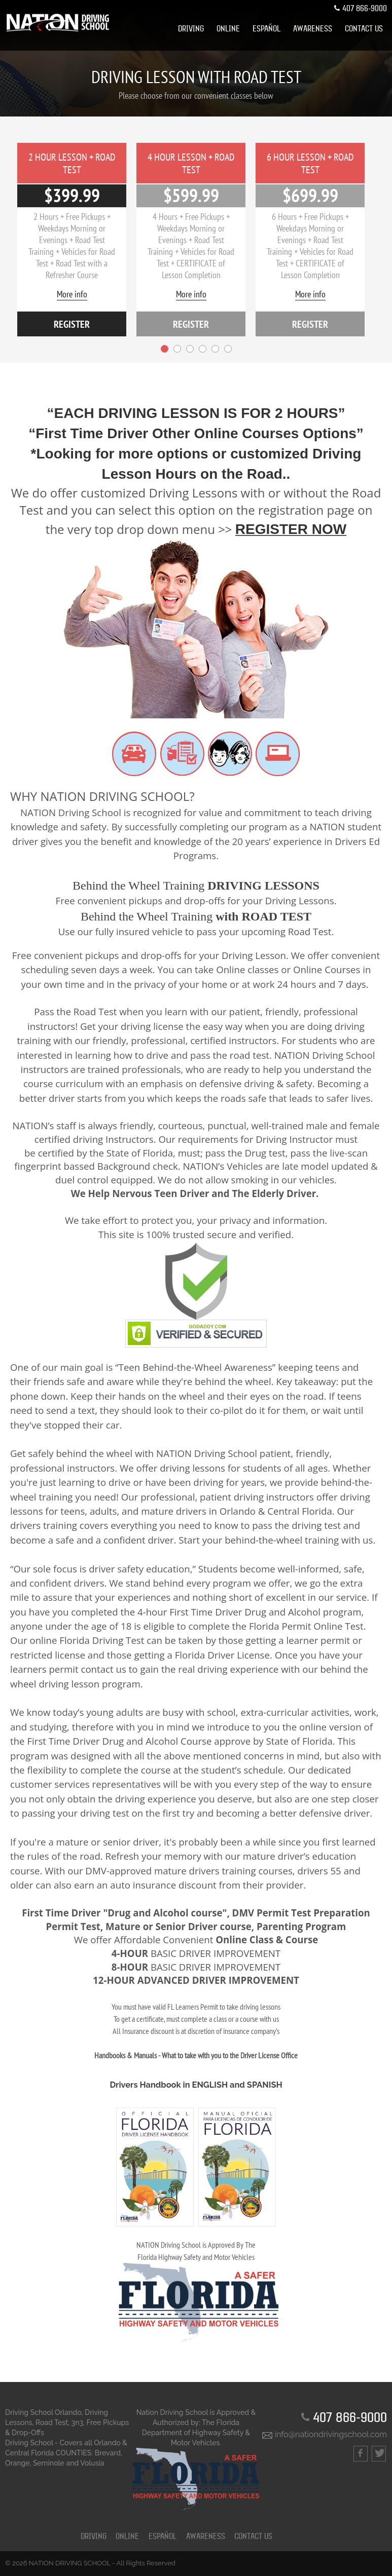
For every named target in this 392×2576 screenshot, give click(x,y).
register (72, 324)
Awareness (312, 28)
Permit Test (73, 1926)
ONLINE (228, 28)
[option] (71, 240)
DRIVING (191, 28)
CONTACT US (364, 28)
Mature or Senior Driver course (178, 1926)
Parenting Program (301, 1926)
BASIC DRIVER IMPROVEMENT (196, 1953)
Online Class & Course (267, 1940)
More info (72, 294)
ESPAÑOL (266, 28)
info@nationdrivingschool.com (324, 2435)
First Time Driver (61, 1913)
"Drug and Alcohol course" (165, 1913)
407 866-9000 (359, 8)
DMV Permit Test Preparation (301, 1913)
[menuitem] (191, 29)
